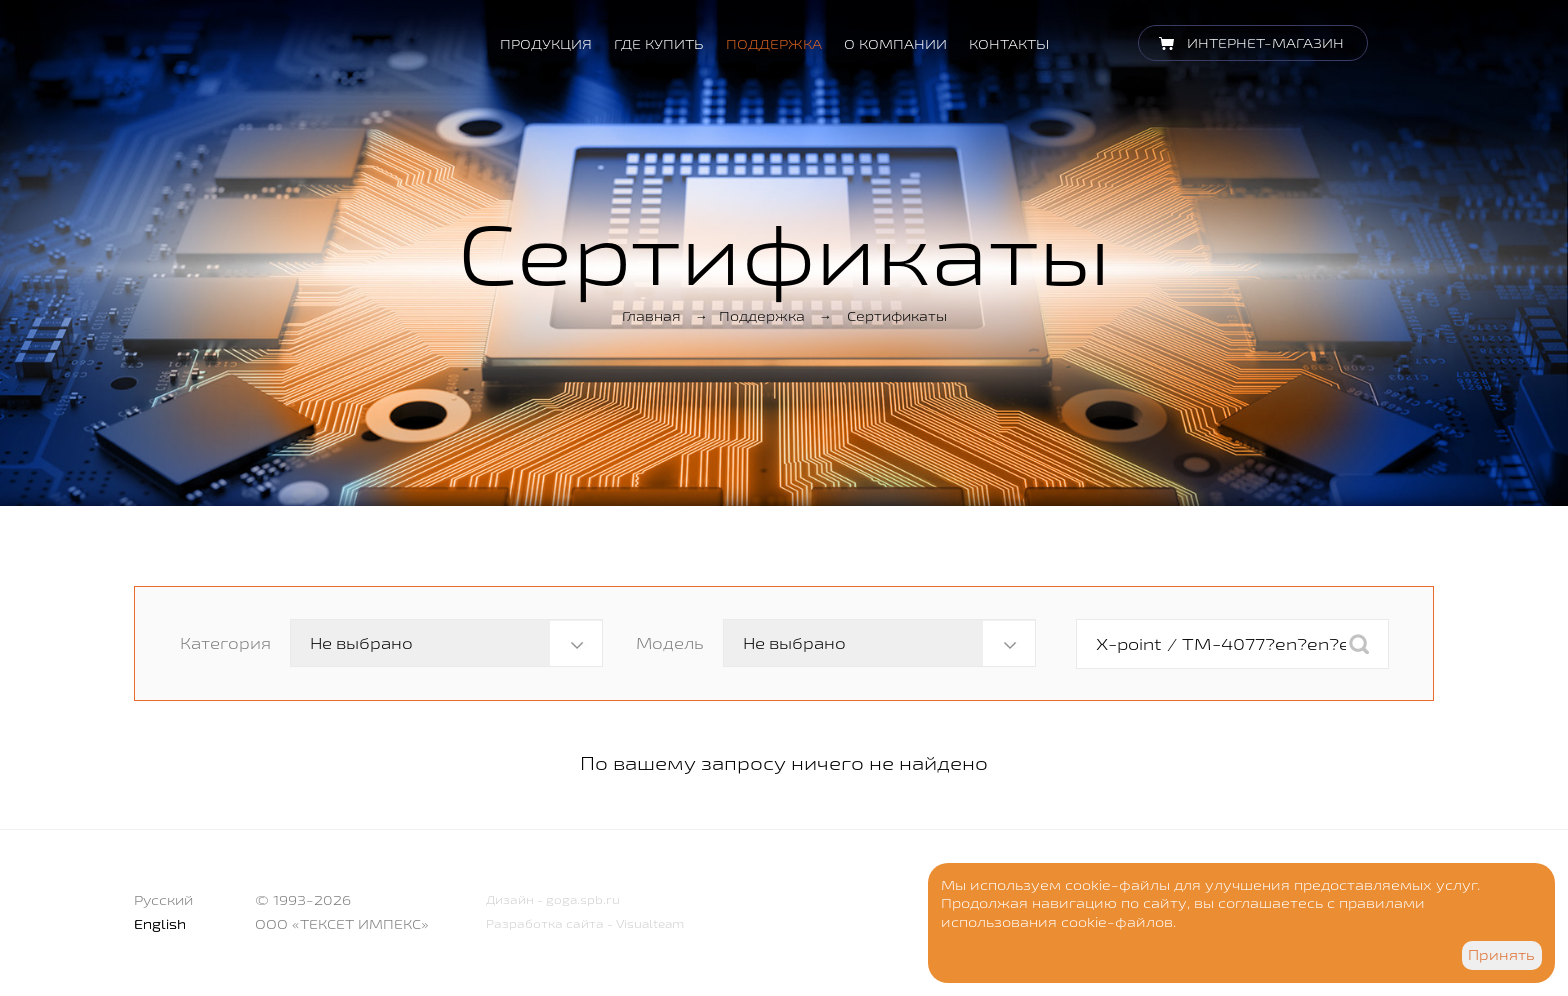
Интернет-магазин (1265, 43)
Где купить (659, 44)
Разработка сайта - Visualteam (585, 923)
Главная (651, 316)
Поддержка (774, 44)
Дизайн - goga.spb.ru (553, 899)
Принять (1501, 955)
